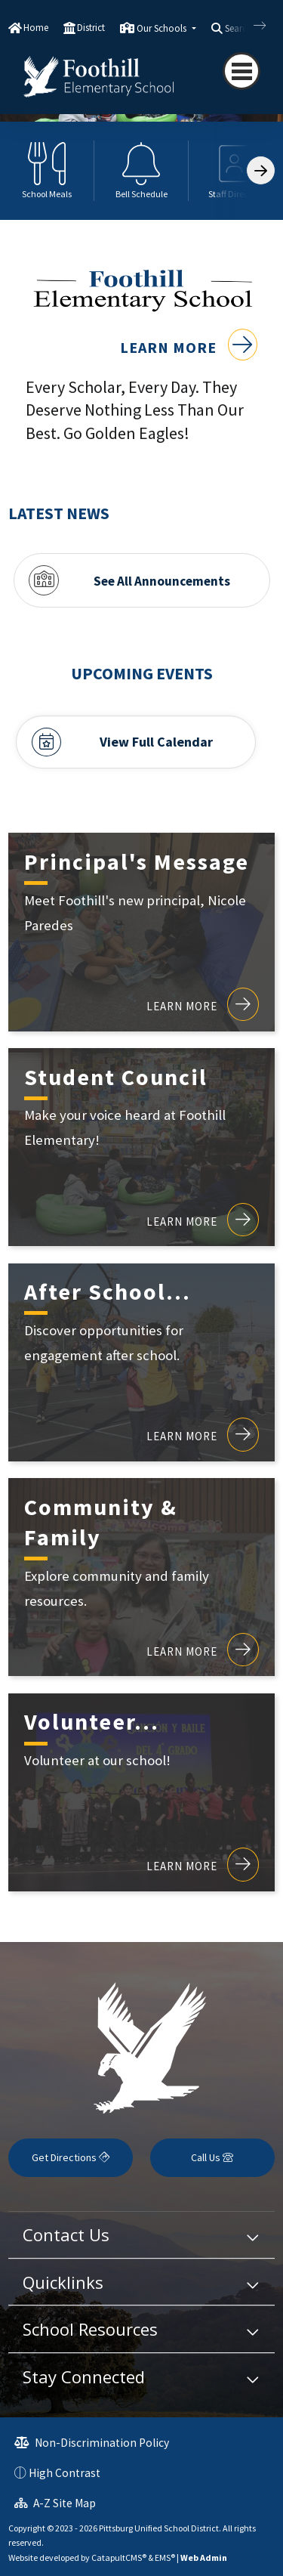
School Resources (90, 2329)
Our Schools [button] (163, 28)
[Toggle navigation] (241, 71)
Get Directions (70, 2157)
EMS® (165, 2557)
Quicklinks (63, 2282)
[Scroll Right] (260, 170)
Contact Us (66, 2234)
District (91, 27)
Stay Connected (84, 2376)
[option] (47, 171)
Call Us (212, 2157)
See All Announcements (162, 580)
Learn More (188, 347)
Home (35, 27)
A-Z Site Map (55, 2503)
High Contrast (64, 2473)
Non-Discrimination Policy (91, 2442)
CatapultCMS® (118, 2557)
